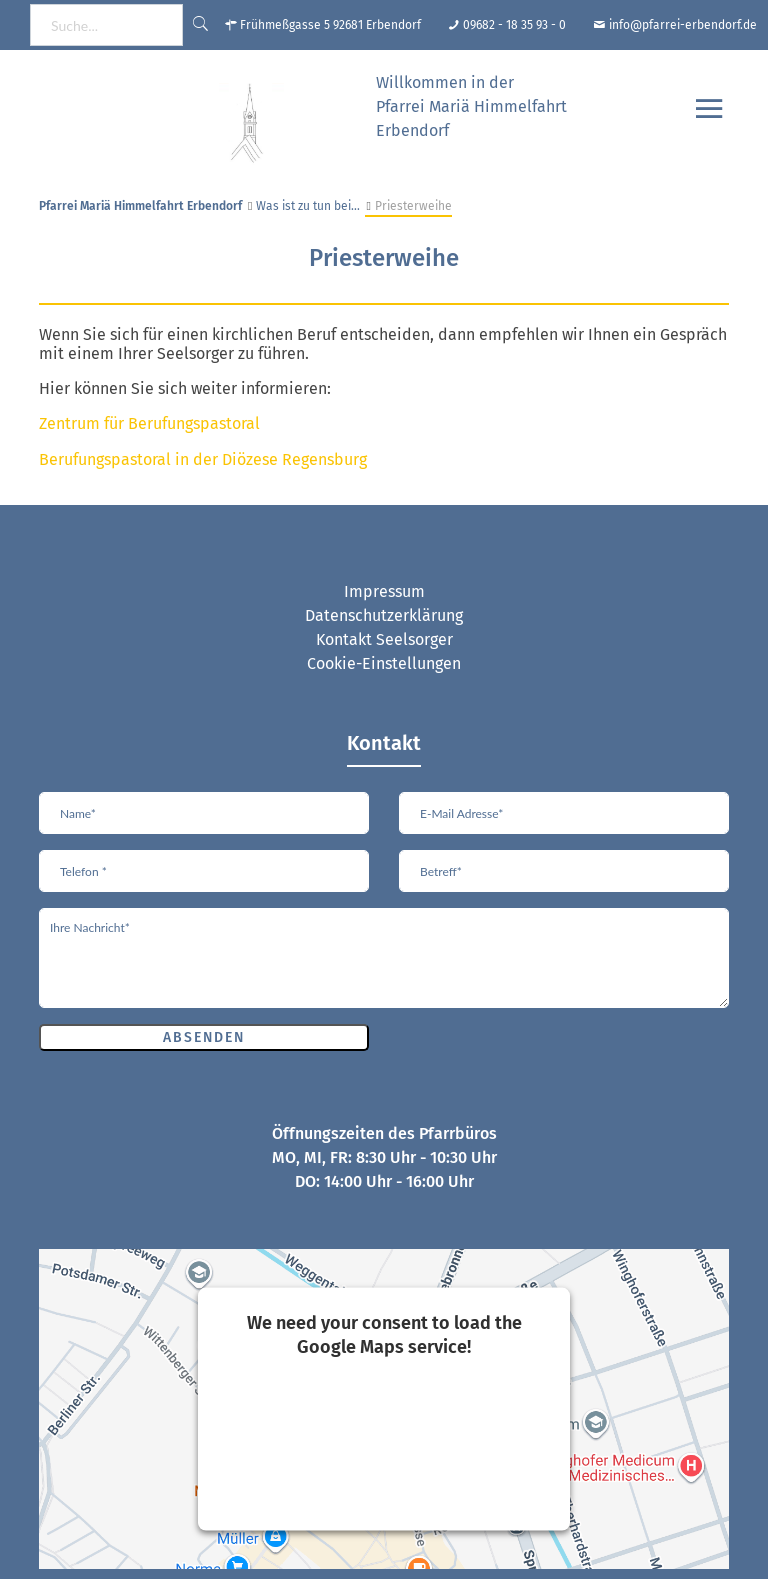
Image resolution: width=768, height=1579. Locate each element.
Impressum (384, 591)
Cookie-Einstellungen (384, 663)
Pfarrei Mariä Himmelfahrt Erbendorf (140, 206)
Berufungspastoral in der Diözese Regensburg (203, 459)
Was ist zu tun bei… (308, 206)
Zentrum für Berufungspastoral (149, 423)
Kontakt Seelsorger (384, 639)
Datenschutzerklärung (384, 615)
